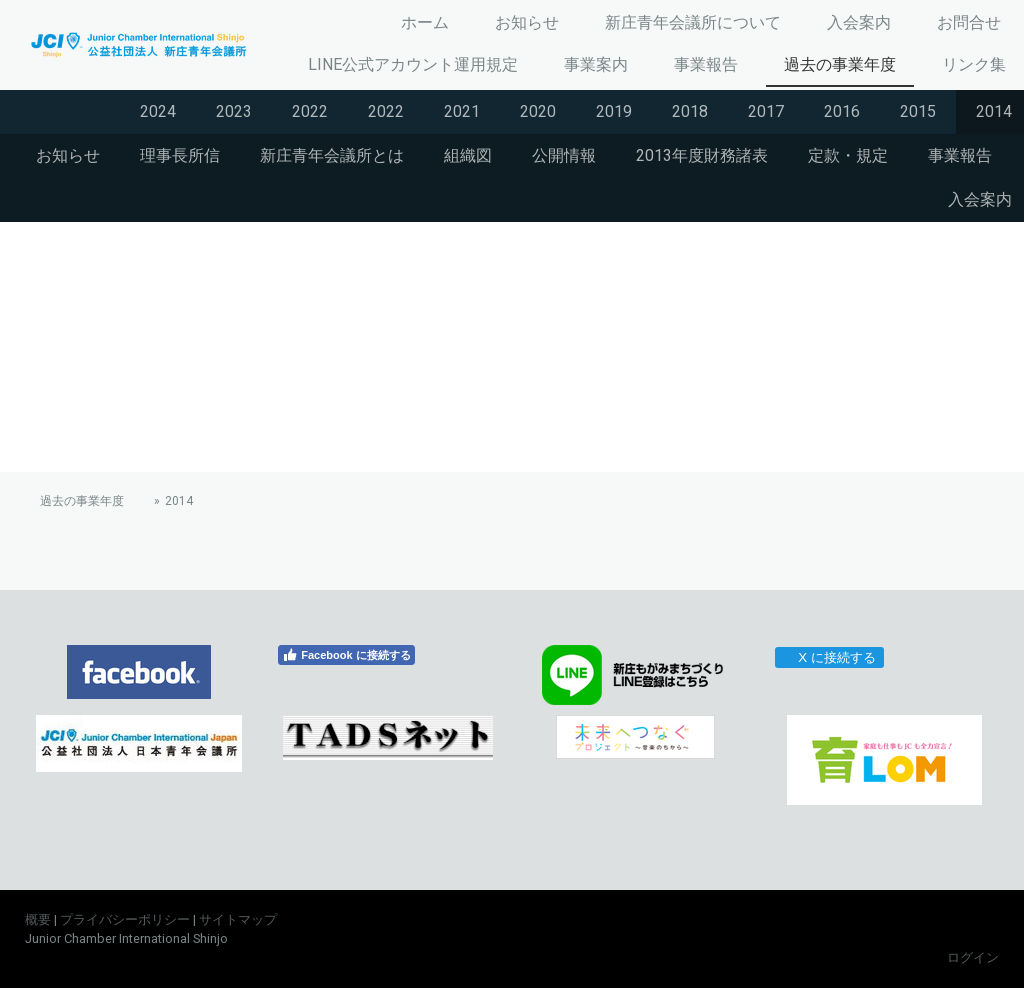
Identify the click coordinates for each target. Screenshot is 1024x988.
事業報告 (706, 64)
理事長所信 (180, 155)
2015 (918, 111)
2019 (614, 111)
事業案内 (596, 64)
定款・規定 (848, 155)
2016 (842, 111)
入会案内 (859, 22)
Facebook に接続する (346, 655)
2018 (690, 111)
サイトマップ (238, 919)
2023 (234, 111)
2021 (462, 111)
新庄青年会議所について (693, 22)
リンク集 (974, 64)
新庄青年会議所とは (332, 155)
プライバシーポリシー (125, 919)
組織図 (468, 155)
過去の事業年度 (840, 64)
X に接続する (828, 657)
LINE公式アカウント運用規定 (413, 64)
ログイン (973, 957)
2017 (766, 111)
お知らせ (527, 22)
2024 (158, 111)
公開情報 (564, 155)
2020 (538, 111)
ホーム (425, 22)
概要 (38, 919)
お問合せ (969, 22)
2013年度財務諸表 (702, 155)
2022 (310, 111)
